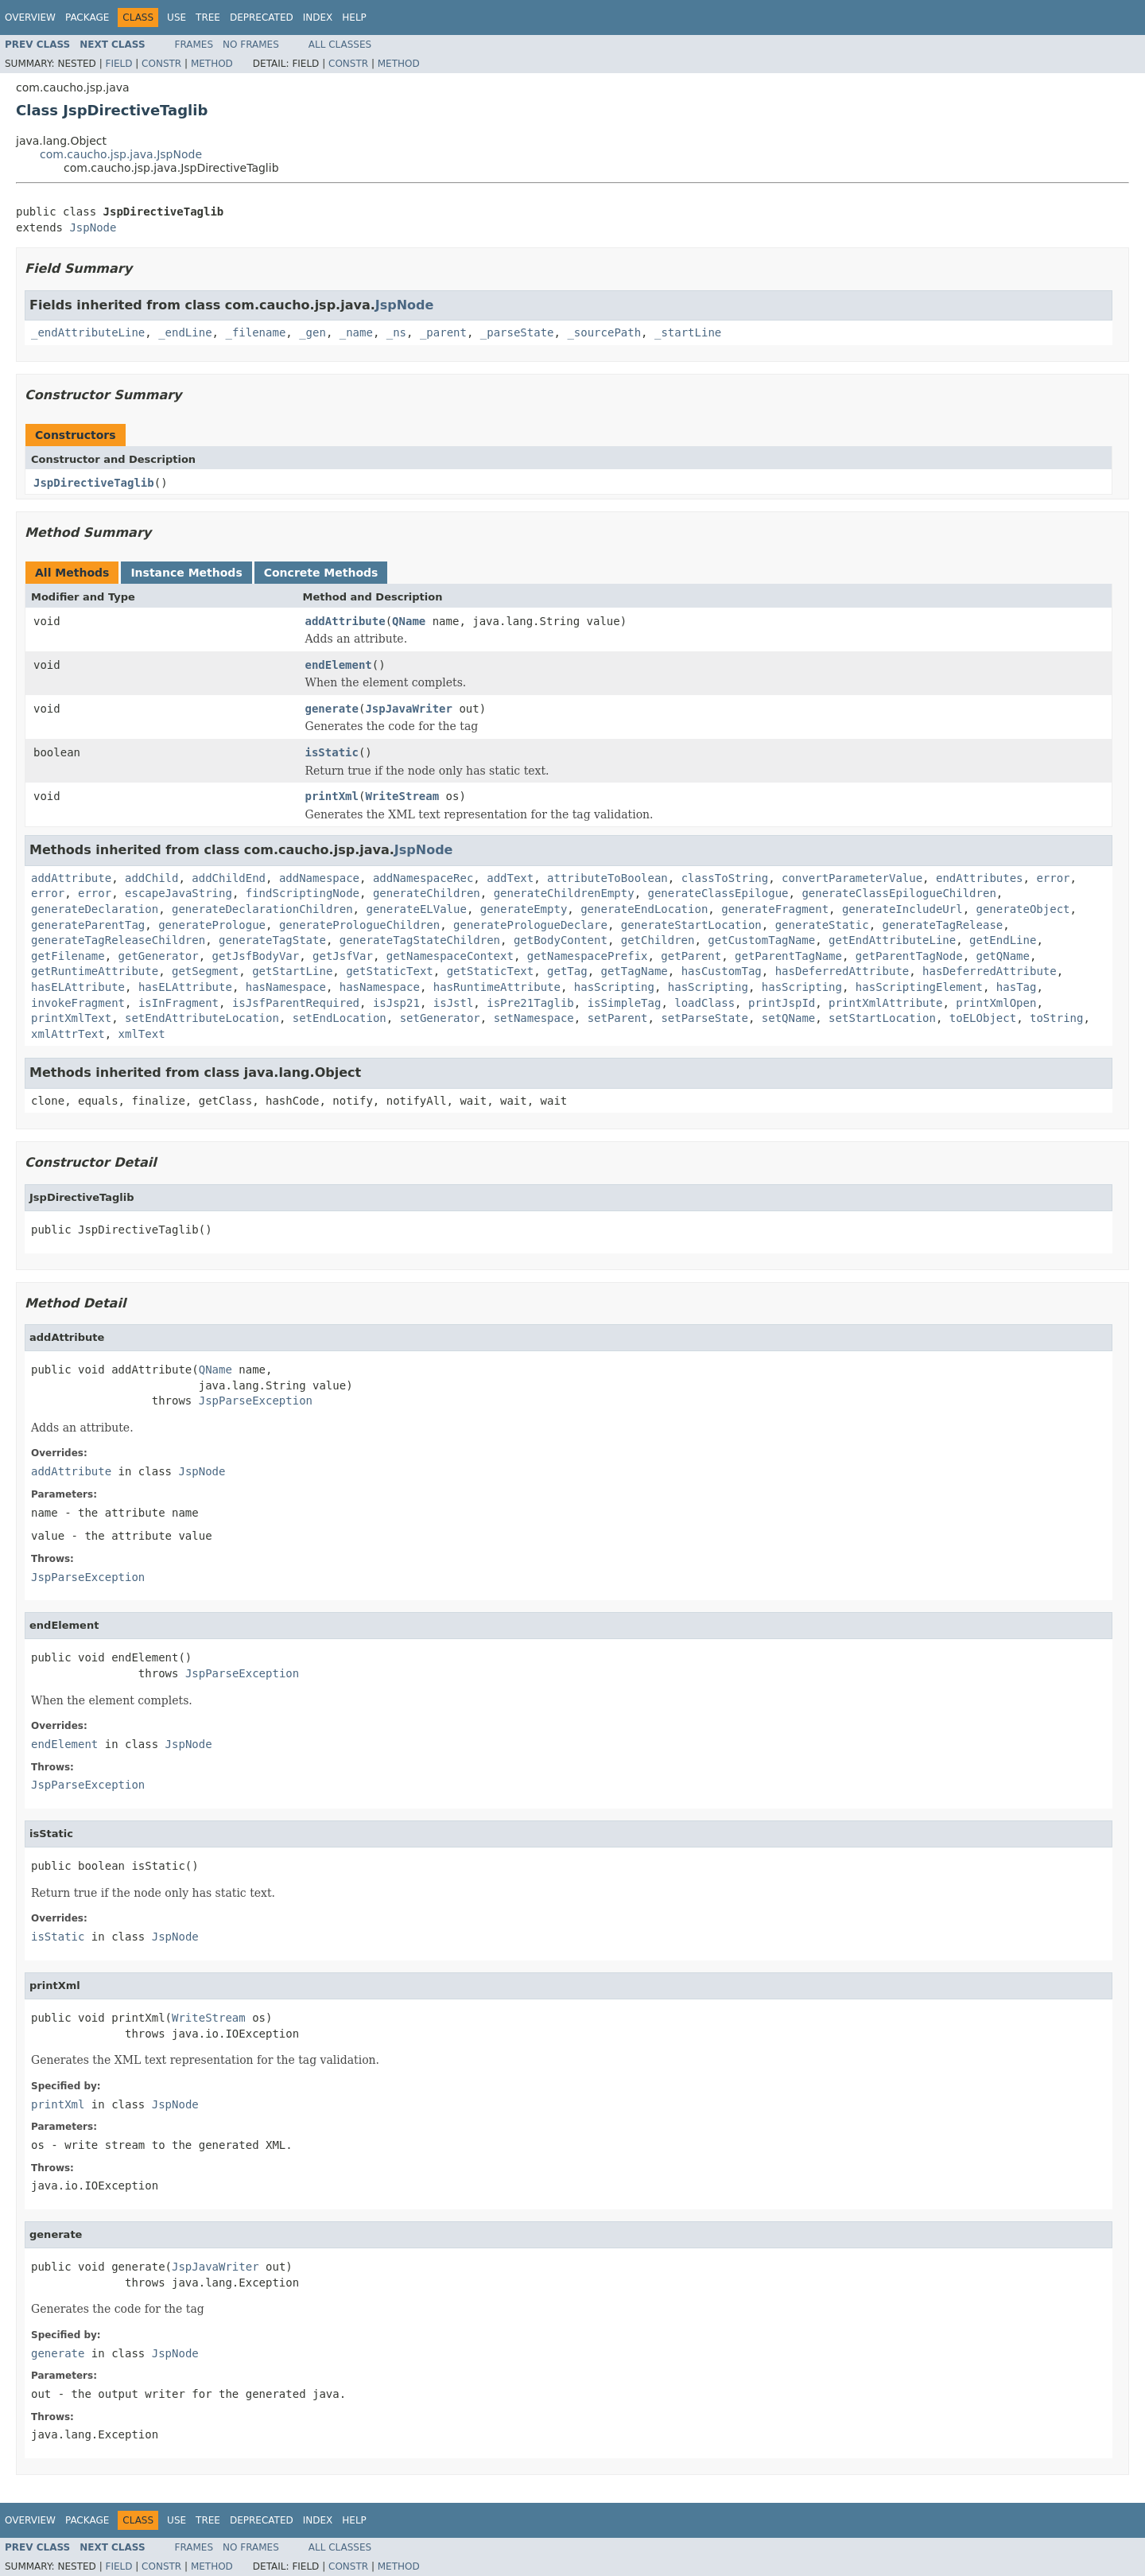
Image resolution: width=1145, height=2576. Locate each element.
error (1052, 878)
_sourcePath (604, 332)
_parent (443, 332)
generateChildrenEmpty (564, 893)
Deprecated (261, 17)
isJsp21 (396, 1003)
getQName (1003, 956)
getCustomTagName (761, 940)
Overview (30, 17)
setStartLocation (882, 1018)
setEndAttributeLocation (202, 1018)
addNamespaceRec (423, 878)
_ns (396, 332)
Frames (194, 44)
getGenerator (158, 956)
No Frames (251, 44)
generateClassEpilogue (718, 893)
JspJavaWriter (408, 708)
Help (354, 17)
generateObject (1023, 909)
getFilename (68, 956)
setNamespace (534, 1018)
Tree (208, 17)
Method (212, 63)
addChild (151, 878)
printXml (332, 796)
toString (1056, 1018)
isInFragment (178, 1003)
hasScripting (614, 987)
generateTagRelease (943, 925)
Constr (161, 63)
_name (356, 332)
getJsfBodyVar (256, 956)
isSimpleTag (625, 1003)
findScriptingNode (302, 893)
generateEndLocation (644, 909)
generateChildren (426, 893)
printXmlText (71, 1018)
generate (332, 708)
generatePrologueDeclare (530, 925)
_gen (312, 332)
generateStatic (822, 925)
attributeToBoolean (607, 878)
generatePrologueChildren (359, 925)
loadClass (704, 1003)
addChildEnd (229, 878)
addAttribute (345, 621)
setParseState (704, 1018)
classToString (725, 878)
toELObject (982, 1018)
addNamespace (319, 878)
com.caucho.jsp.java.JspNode (121, 154)
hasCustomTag (721, 971)
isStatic (332, 752)
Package (87, 17)
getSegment (205, 971)
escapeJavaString (178, 893)
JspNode (92, 227)
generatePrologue (212, 925)
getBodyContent (560, 940)
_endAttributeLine (88, 332)
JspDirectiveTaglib (93, 482)
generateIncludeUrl (902, 909)
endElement (338, 665)
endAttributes (979, 878)
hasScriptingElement (919, 987)
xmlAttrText (68, 1034)
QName (408, 621)
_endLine (185, 332)
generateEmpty (524, 909)
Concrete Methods (321, 572)
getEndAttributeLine (892, 940)
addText (510, 878)
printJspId (781, 1003)
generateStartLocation (691, 925)
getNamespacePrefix (587, 956)
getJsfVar (342, 956)
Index (318, 17)
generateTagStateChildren (420, 940)
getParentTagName (788, 956)
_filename (255, 332)
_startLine (687, 332)
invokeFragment (78, 1003)
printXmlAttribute (885, 1003)
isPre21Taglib (530, 1003)
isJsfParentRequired (295, 1003)
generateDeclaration (94, 909)
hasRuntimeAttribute (497, 987)
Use (176, 17)
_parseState (517, 332)
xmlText (141, 1034)
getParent (691, 956)
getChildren (658, 940)
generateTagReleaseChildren (118, 940)
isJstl (453, 1003)
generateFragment (775, 909)
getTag (567, 971)
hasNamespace (286, 987)
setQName (788, 1018)
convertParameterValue (852, 878)
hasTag (1016, 987)
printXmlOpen (996, 1003)
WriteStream (402, 796)
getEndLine (1002, 940)
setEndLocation (339, 1018)
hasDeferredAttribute (842, 971)
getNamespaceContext (450, 956)
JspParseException (255, 1400)
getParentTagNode (909, 956)
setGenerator (440, 1018)
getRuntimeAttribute (94, 971)
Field (118, 63)
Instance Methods (186, 572)
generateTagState (272, 940)
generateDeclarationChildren (262, 909)
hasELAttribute (78, 987)
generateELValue (416, 909)
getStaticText (389, 971)
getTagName (634, 971)
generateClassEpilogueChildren (899, 893)
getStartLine (292, 971)
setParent (618, 1018)
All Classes (340, 44)
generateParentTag (88, 925)
